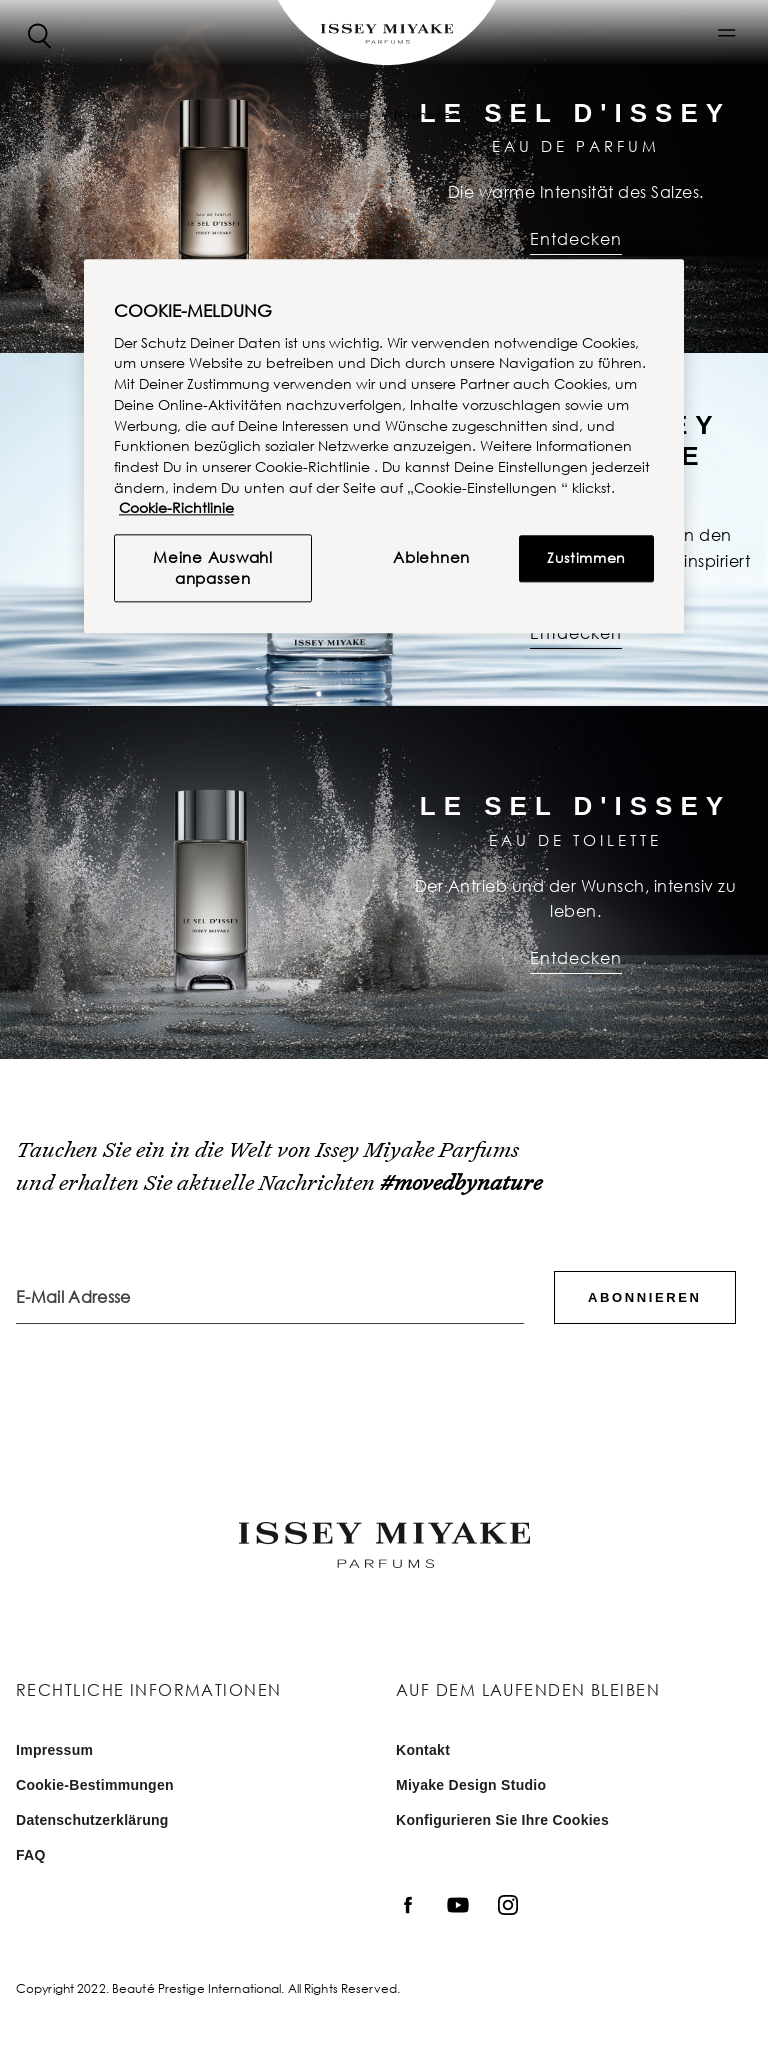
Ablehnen (431, 558)
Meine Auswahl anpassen (213, 568)
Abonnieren (644, 1297)
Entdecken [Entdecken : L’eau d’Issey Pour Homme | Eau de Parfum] (576, 633)
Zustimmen (586, 558)
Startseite (338, 114)
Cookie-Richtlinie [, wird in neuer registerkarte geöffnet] (176, 508)
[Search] (40, 34)
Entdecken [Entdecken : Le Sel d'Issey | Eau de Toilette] (576, 958)
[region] (384, 446)
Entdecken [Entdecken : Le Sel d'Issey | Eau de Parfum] (576, 239)
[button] (727, 33)
